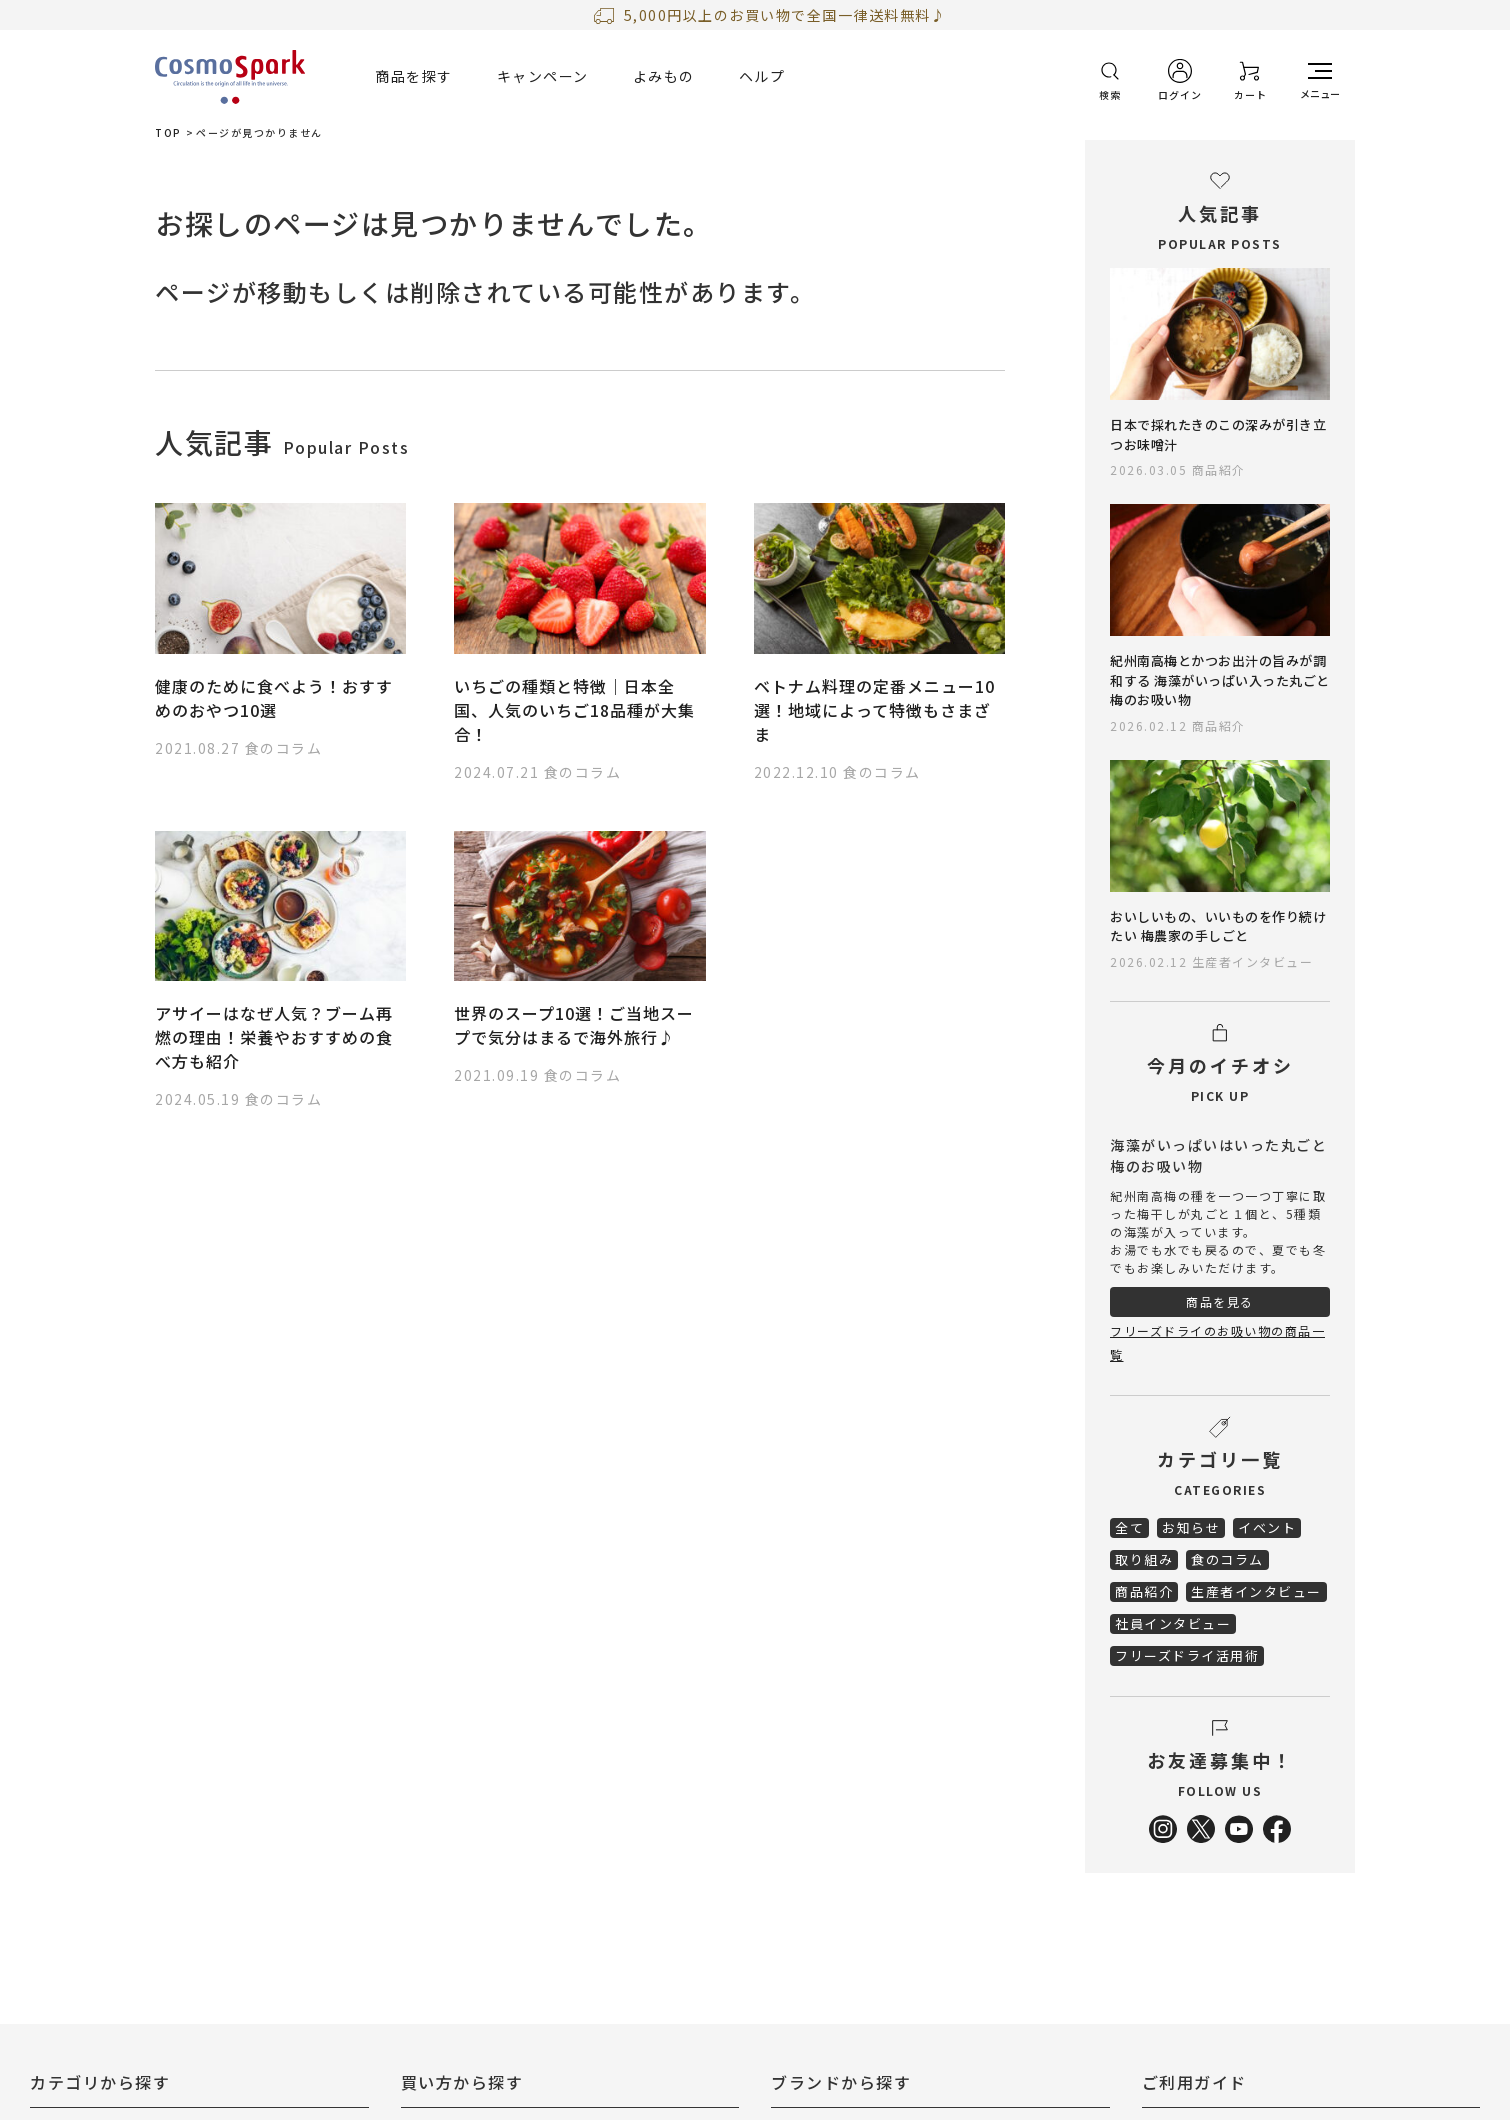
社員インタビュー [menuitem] (1173, 1623)
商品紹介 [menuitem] (1144, 1591)
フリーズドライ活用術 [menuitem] (1187, 1655)
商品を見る (1220, 1301)
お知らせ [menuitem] (1191, 1527)
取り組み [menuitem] (1144, 1559)
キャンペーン (543, 76)
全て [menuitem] (1129, 1527)
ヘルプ (762, 76)
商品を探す (414, 76)
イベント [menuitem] (1267, 1527)
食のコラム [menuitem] (1227, 1559)
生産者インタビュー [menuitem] (1256, 1591)
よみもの (664, 76)
